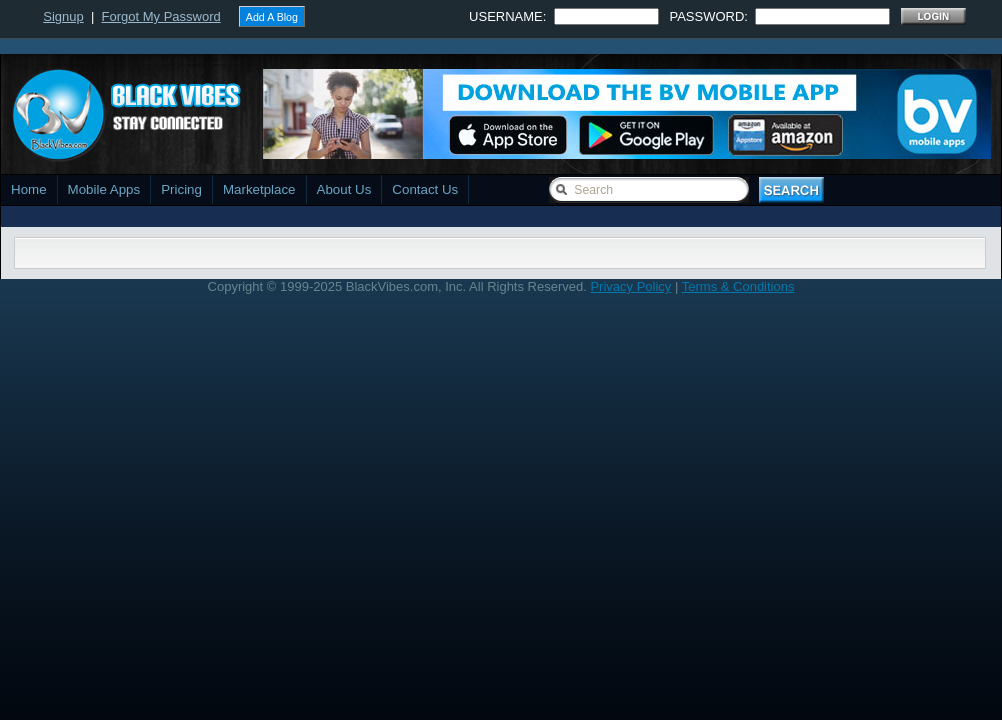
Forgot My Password (161, 16)
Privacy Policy (630, 286)
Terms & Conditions (738, 286)
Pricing (181, 189)
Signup (63, 16)
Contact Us (425, 189)
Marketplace (259, 189)
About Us (344, 189)
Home (29, 189)
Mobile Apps (104, 189)
